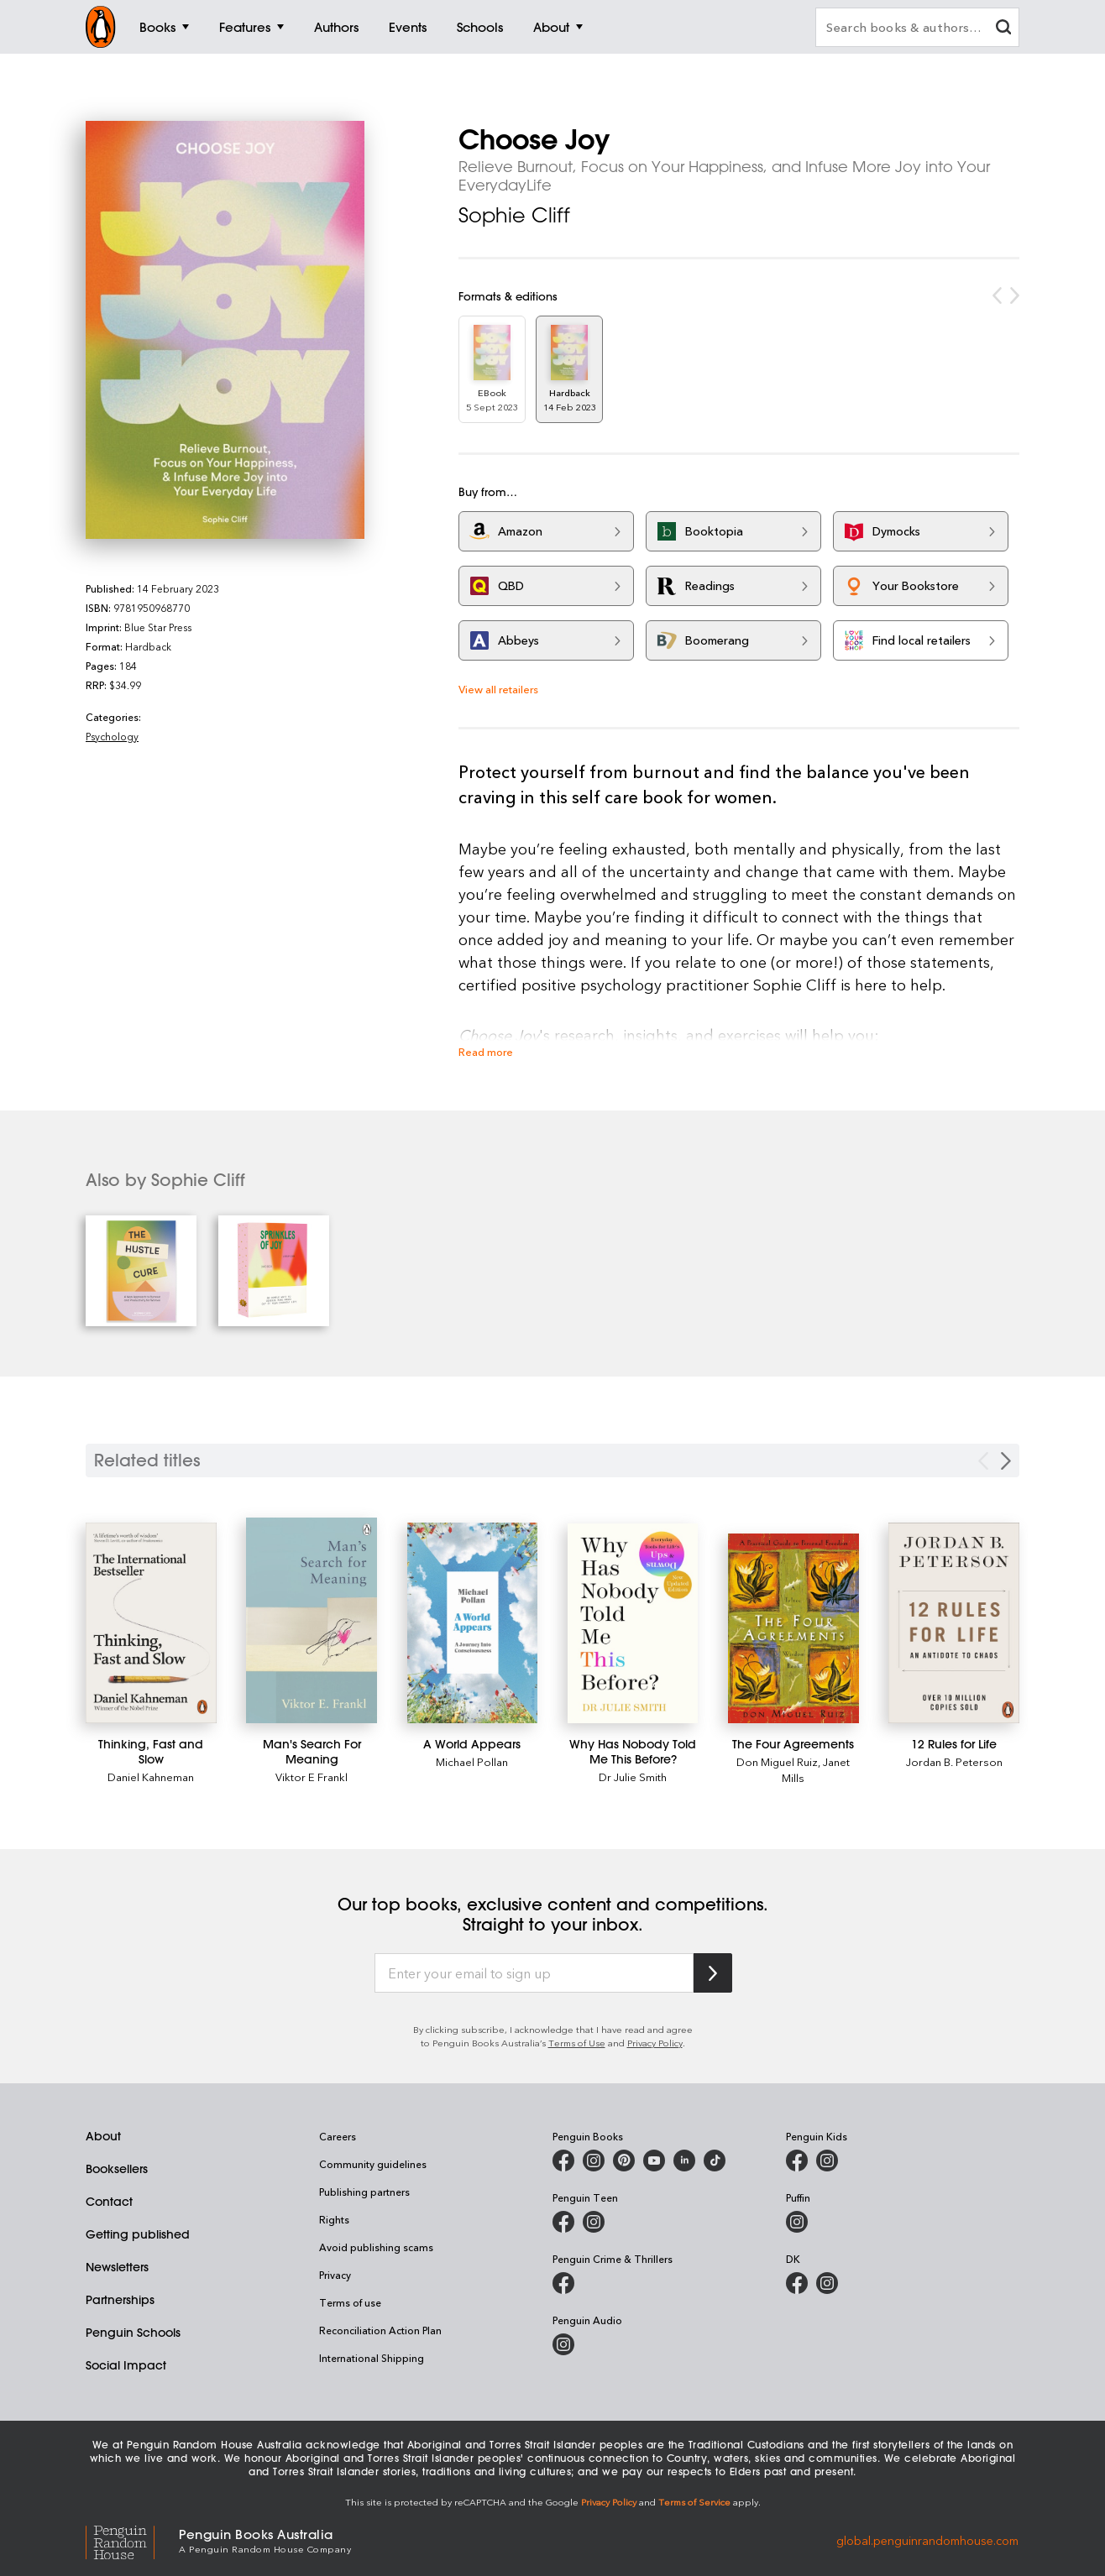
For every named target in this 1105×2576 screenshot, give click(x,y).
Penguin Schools (133, 2332)
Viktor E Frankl (311, 1776)
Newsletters (117, 2267)
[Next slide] (1006, 1461)
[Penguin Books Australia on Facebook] (563, 2160)
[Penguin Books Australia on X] (624, 2160)
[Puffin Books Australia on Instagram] (797, 2222)
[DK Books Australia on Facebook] (797, 2283)
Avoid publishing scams (376, 2247)
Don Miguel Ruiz (777, 1761)
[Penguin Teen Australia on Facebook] (563, 2222)
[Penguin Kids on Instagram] (827, 2160)
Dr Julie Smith (633, 1776)
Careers (337, 2136)
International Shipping (371, 2357)
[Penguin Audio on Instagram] (563, 2344)
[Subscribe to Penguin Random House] (713, 1973)
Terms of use (350, 2302)
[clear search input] (1003, 29)
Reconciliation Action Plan (380, 2330)
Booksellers (117, 2168)
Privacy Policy (655, 2042)
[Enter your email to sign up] (534, 1973)
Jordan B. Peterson (954, 1761)
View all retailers (498, 689)
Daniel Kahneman (150, 1776)
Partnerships (120, 2299)
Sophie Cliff (514, 214)
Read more (485, 1051)
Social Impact (126, 2365)
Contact (109, 2201)
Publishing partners (364, 2191)
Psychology (112, 736)
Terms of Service (694, 2502)
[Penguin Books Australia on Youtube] (654, 2160)
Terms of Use (576, 2042)
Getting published (138, 2234)
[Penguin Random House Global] (132, 2540)
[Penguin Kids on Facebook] (797, 2160)
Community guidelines (373, 2163)
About (103, 2136)
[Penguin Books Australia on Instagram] (594, 2160)
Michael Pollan (472, 1761)
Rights (334, 2219)
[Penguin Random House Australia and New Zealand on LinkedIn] (684, 2160)
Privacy (335, 2274)
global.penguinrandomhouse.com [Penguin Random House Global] (927, 2539)
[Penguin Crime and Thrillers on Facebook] (563, 2283)
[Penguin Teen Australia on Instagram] (594, 2222)
